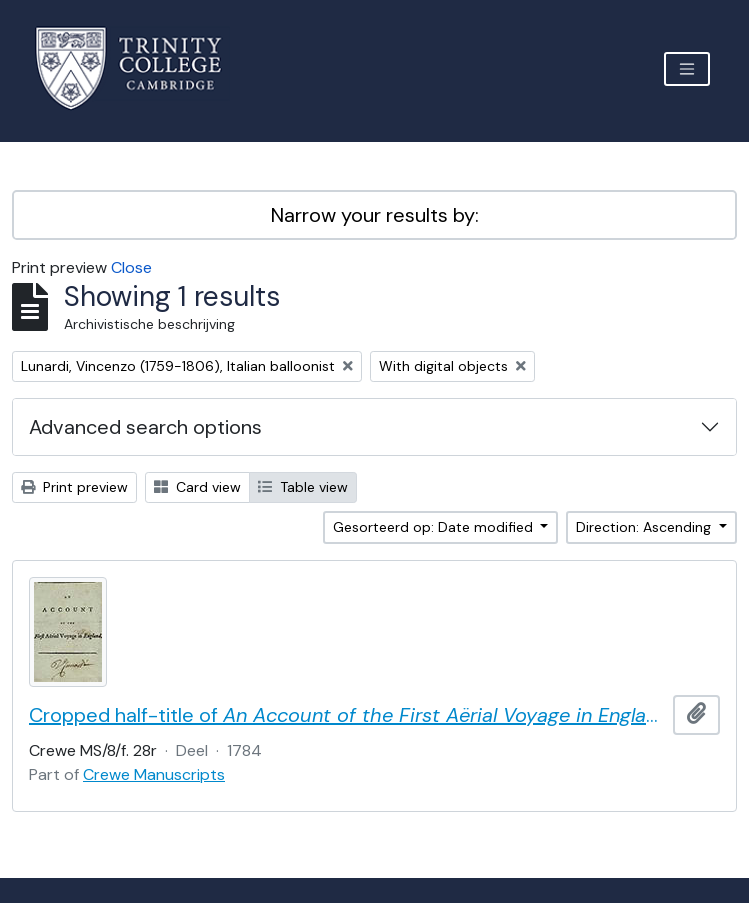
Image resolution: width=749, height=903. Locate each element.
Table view (303, 487)
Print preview (74, 487)
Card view (197, 487)
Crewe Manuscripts (154, 774)
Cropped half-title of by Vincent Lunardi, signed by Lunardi (347, 715)
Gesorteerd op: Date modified (435, 527)
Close (131, 267)
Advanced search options (145, 427)
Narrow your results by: (375, 215)
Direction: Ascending (645, 527)
